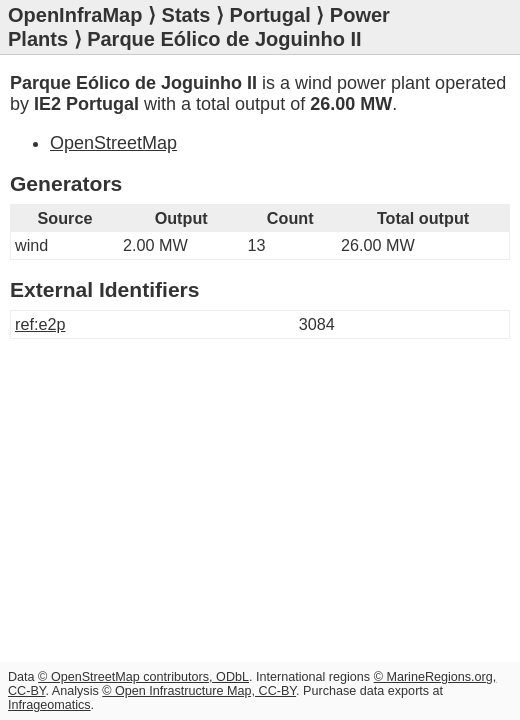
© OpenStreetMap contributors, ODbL (143, 677)
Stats (186, 15)
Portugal (270, 15)
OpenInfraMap (75, 15)
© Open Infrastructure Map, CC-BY (199, 691)
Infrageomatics (49, 705)
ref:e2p (40, 324)
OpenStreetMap (113, 143)
